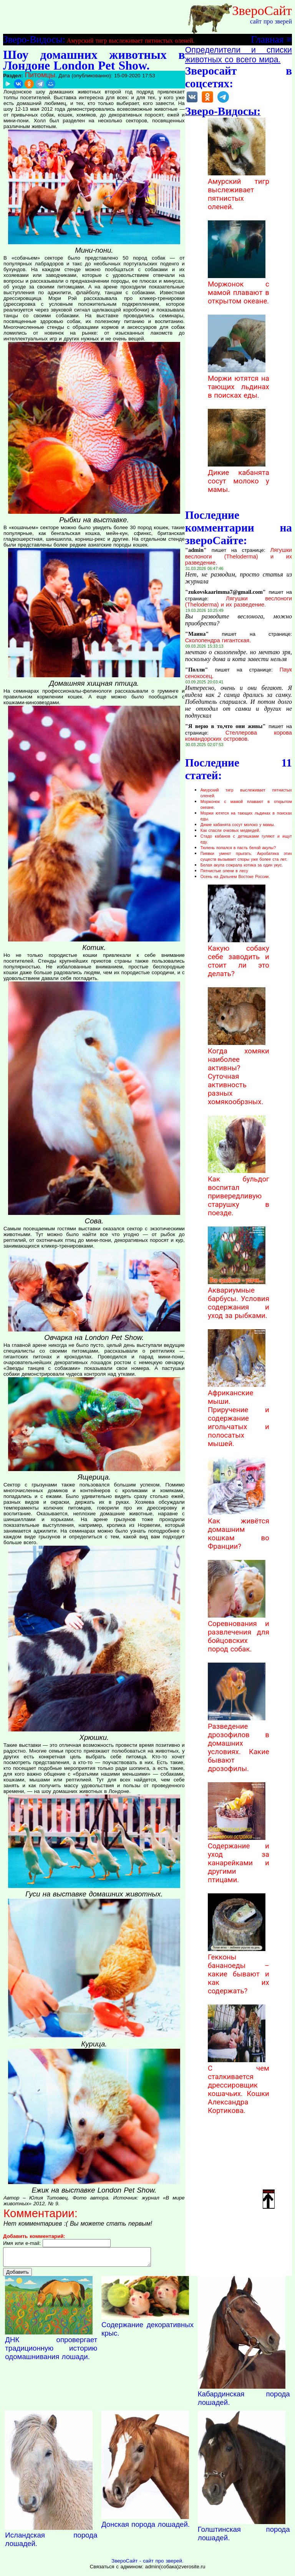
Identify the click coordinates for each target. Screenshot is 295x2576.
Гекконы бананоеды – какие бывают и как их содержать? (238, 1969)
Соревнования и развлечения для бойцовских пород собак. (238, 1632)
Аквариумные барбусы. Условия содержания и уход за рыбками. (238, 1299)
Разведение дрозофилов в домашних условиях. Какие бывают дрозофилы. (238, 1743)
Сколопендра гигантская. (218, 640)
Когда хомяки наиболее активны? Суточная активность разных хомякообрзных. (238, 1072)
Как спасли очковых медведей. (230, 830)
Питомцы (40, 75)
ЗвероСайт (262, 10)
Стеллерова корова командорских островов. (238, 736)
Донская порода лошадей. (145, 2528)
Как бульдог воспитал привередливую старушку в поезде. (238, 1191)
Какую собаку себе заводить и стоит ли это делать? (238, 957)
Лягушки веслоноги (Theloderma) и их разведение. (238, 556)
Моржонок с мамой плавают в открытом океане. (238, 288)
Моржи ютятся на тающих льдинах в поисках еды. (238, 383)
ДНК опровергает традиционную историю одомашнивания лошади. (51, 2351)
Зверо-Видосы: (34, 39)
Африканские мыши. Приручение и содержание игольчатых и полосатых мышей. (238, 1414)
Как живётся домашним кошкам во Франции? (238, 1529)
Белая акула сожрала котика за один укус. (242, 865)
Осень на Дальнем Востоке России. (235, 876)
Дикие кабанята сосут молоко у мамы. (238, 477)
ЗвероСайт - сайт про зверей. (147, 2564)
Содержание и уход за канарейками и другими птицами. (238, 1858)
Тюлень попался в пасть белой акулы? (238, 847)
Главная (267, 39)
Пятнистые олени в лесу (224, 870)
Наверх (269, 2198)
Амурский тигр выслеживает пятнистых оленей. (130, 40)
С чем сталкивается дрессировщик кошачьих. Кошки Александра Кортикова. (238, 2085)
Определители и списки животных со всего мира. (238, 54)
